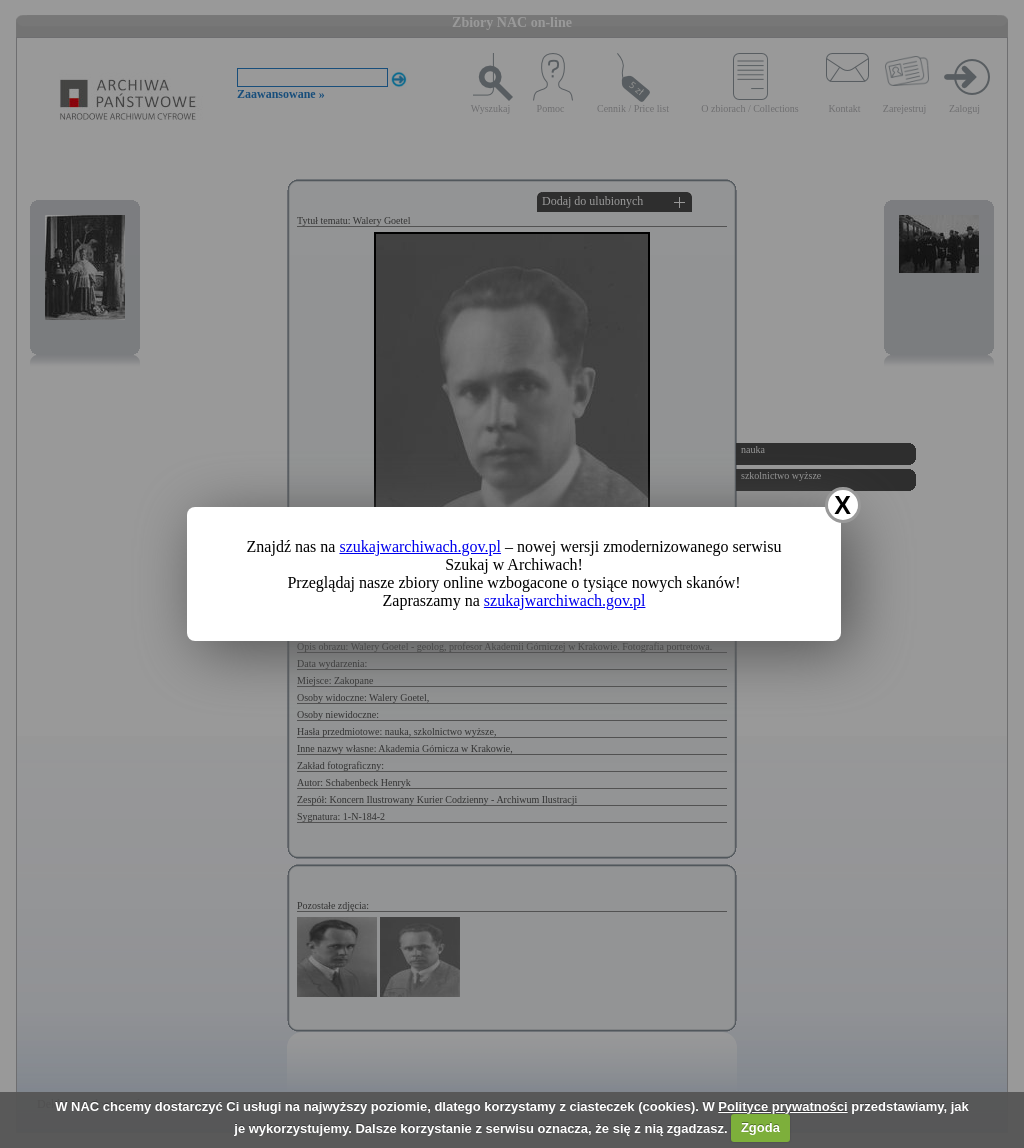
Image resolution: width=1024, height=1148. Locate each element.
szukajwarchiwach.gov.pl (420, 546)
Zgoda (760, 1127)
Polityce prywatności (782, 1106)
